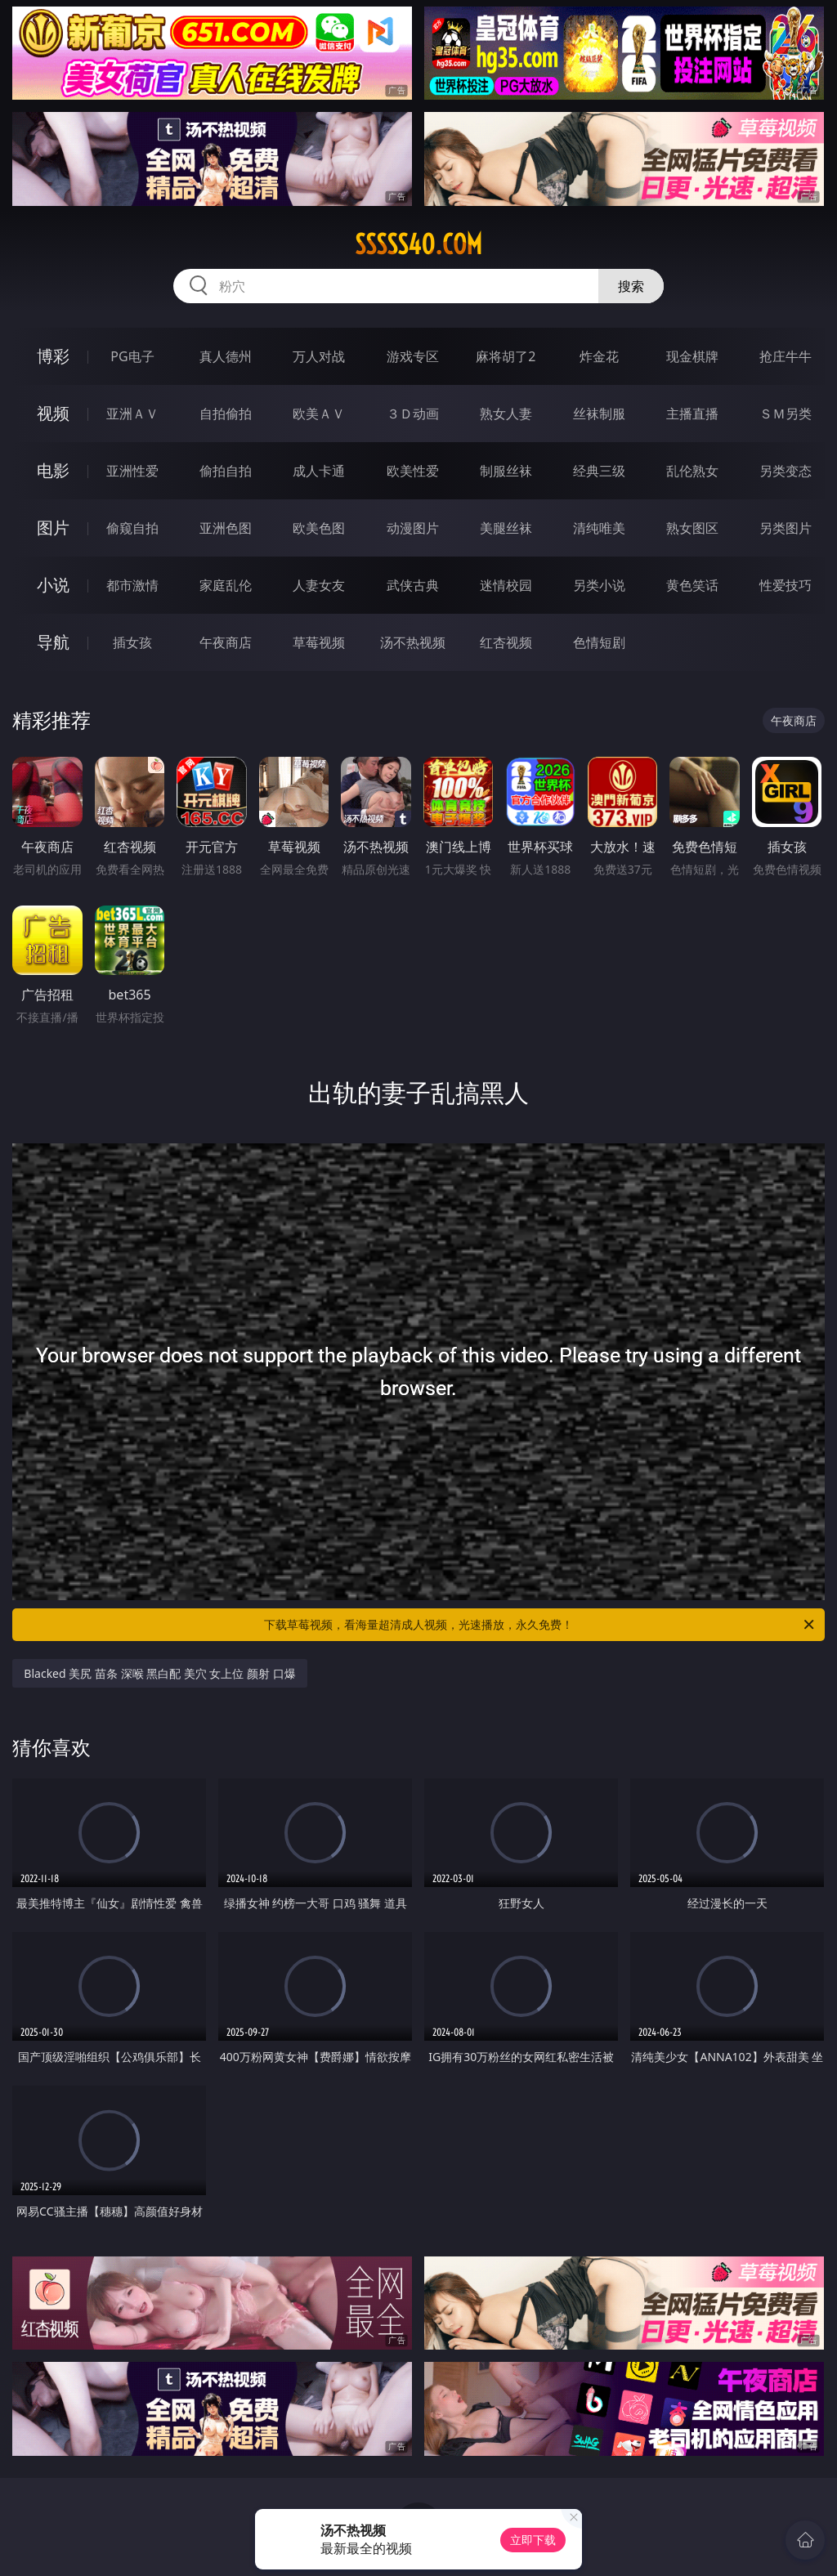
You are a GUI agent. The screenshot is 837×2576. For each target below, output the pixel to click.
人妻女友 (319, 585)
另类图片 (785, 528)
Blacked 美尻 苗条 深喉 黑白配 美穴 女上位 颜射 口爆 (159, 1673)
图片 (53, 528)
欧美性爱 (413, 471)
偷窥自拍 (132, 528)
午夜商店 (225, 642)
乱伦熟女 (692, 471)
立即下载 (533, 2539)
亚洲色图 (225, 528)
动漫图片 (413, 528)
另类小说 (599, 585)
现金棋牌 (692, 356)
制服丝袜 (506, 471)
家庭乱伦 (225, 585)
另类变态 (785, 471)
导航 (53, 642)
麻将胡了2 (505, 356)
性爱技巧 (785, 585)
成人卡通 (319, 471)
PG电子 (132, 356)
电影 (53, 470)
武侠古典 (413, 585)
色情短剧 (599, 642)
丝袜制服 (599, 414)
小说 (53, 585)
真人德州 (225, 356)
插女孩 (132, 642)
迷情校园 (506, 585)
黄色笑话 (692, 585)
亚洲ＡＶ (132, 414)
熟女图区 (692, 528)
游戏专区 (413, 356)
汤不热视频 (412, 642)
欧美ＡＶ (319, 414)
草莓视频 (319, 642)
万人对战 (319, 356)
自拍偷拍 (225, 414)
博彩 (53, 356)
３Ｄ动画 (413, 414)
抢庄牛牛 (785, 356)
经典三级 (599, 471)
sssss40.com (418, 244)
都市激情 (132, 585)
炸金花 (599, 356)
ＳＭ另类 (785, 414)
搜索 (631, 286)
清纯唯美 (599, 528)
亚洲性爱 (132, 471)
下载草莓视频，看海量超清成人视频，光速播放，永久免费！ (540, 1625)
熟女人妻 (506, 414)
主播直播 (692, 414)
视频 (53, 413)
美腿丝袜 (506, 528)
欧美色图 (319, 528)
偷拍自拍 (225, 471)
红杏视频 (506, 642)
